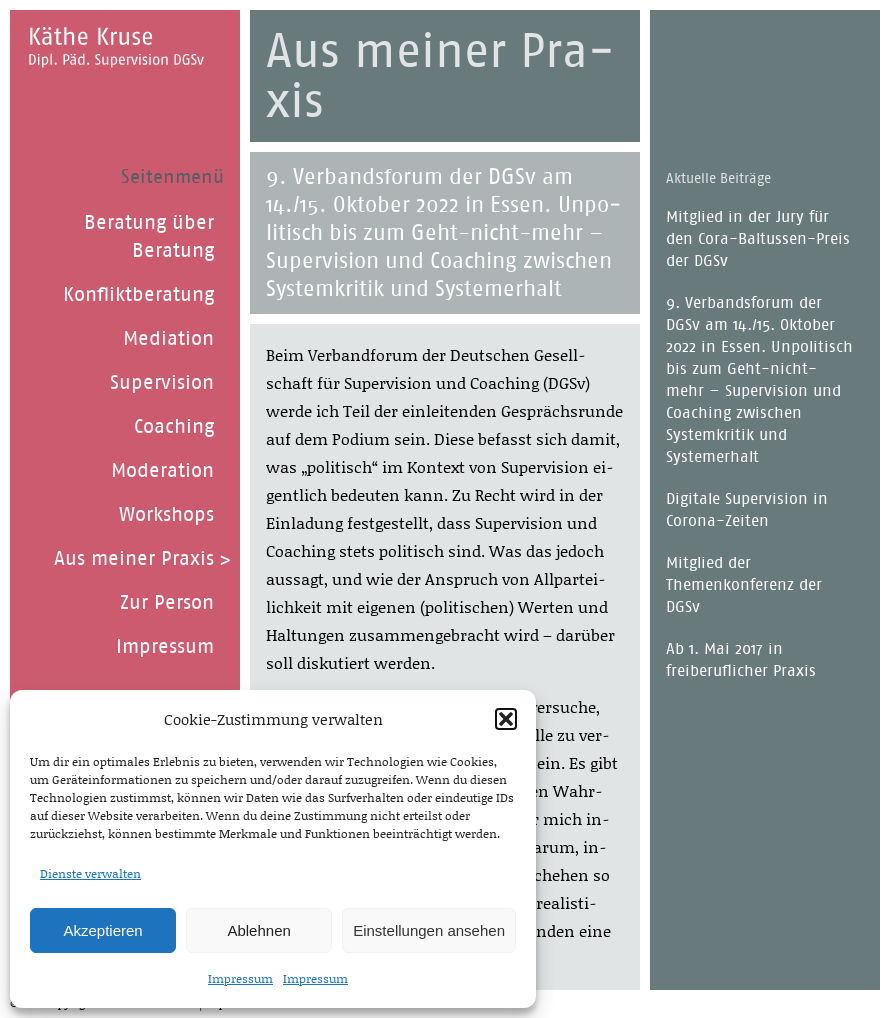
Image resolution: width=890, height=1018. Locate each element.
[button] (506, 719)
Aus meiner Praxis (134, 558)
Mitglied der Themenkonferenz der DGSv (744, 584)
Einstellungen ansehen (429, 930)
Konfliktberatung (138, 294)
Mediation (168, 338)
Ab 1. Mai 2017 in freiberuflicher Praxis (741, 659)
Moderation (162, 470)
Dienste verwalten (90, 873)
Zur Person (167, 602)
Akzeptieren (102, 930)
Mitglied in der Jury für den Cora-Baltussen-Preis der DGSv (758, 238)
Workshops (166, 514)
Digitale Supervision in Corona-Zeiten (747, 509)
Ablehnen (258, 930)
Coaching (174, 426)
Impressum (240, 978)
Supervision (162, 382)
